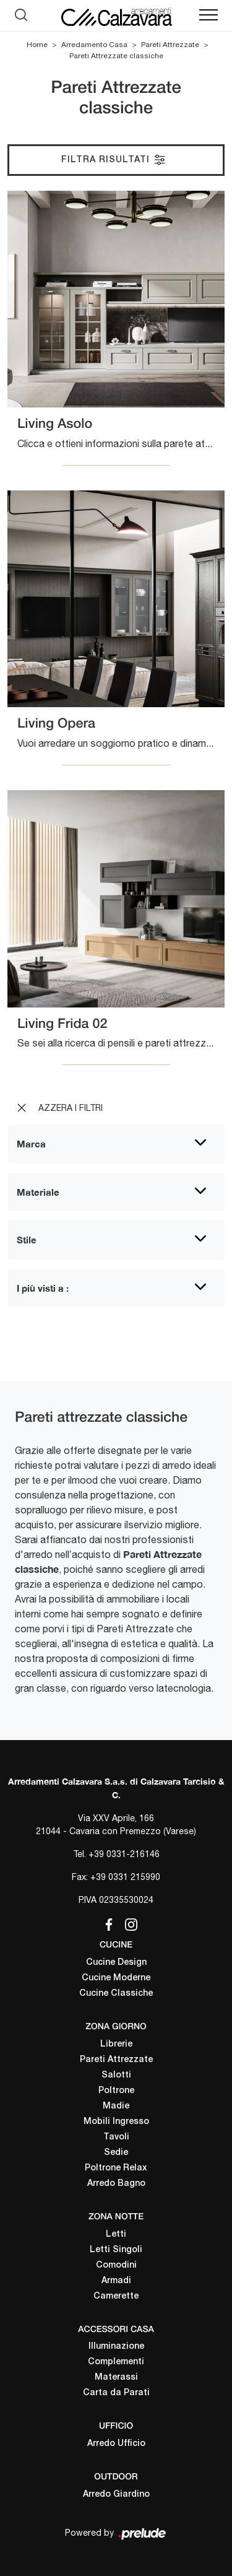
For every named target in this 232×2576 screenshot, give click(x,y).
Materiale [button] (38, 1192)
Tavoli (116, 2137)
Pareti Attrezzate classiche (116, 55)
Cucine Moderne (116, 1978)
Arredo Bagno (116, 2184)
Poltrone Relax (116, 2168)
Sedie (116, 2153)
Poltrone (116, 2091)
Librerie (116, 2044)
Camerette (116, 2296)
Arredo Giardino (116, 2495)
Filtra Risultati (113, 160)
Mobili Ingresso (116, 2122)
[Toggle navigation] (208, 15)
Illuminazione (116, 2347)
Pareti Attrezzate (170, 44)
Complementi (116, 2362)
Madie (116, 2106)
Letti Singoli (116, 2250)
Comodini (116, 2265)
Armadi (116, 2281)
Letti (116, 2234)
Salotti (116, 2075)
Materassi (116, 2378)
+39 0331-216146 (124, 1854)
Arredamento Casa (94, 44)
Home (37, 44)
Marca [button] (31, 1143)
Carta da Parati (116, 2393)
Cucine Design (116, 1963)
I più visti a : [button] (43, 1288)
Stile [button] (27, 1239)
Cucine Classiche (116, 1994)
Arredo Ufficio (116, 2444)
